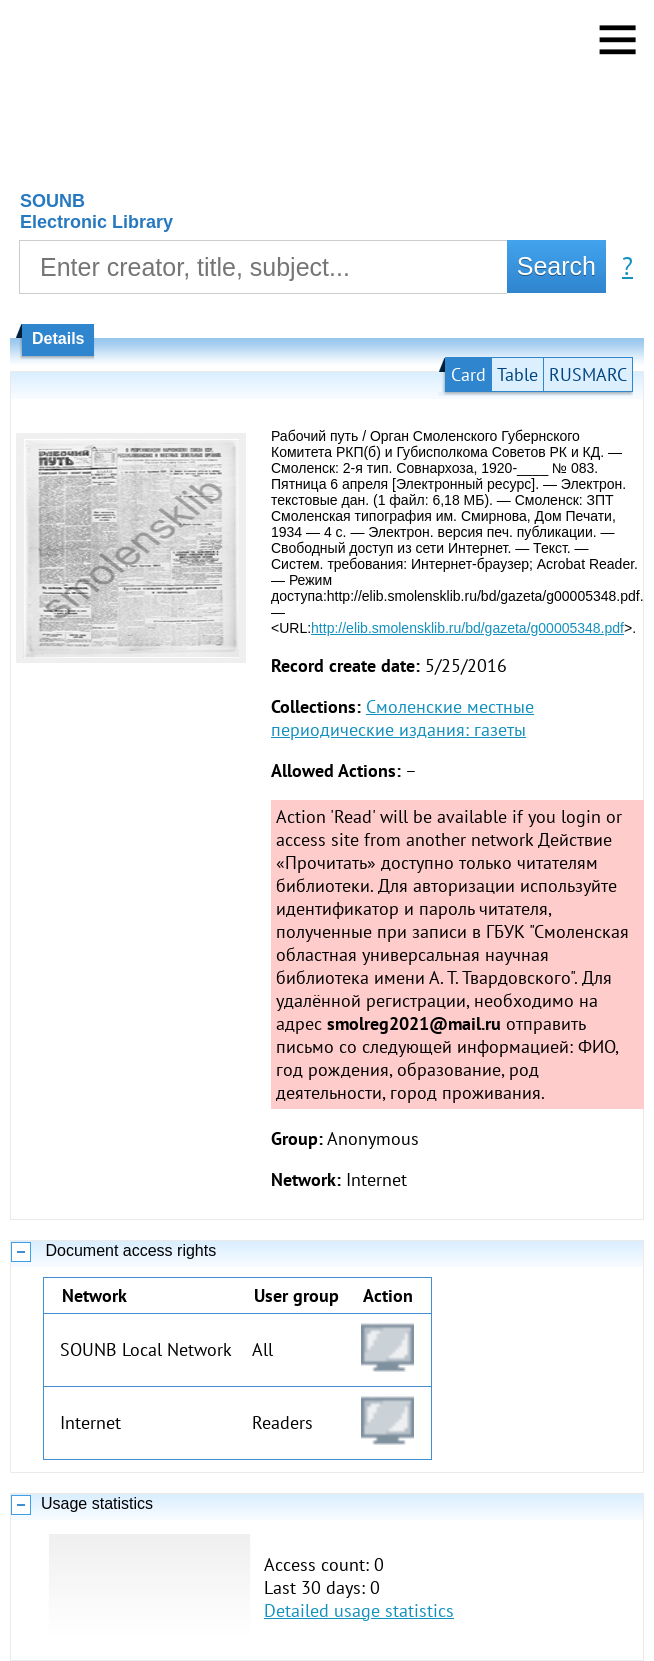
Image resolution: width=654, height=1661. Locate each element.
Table (517, 374)
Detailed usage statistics (359, 1610)
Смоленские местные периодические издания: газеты (402, 718)
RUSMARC (588, 374)
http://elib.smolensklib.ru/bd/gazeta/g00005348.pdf (467, 628)
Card (468, 374)
